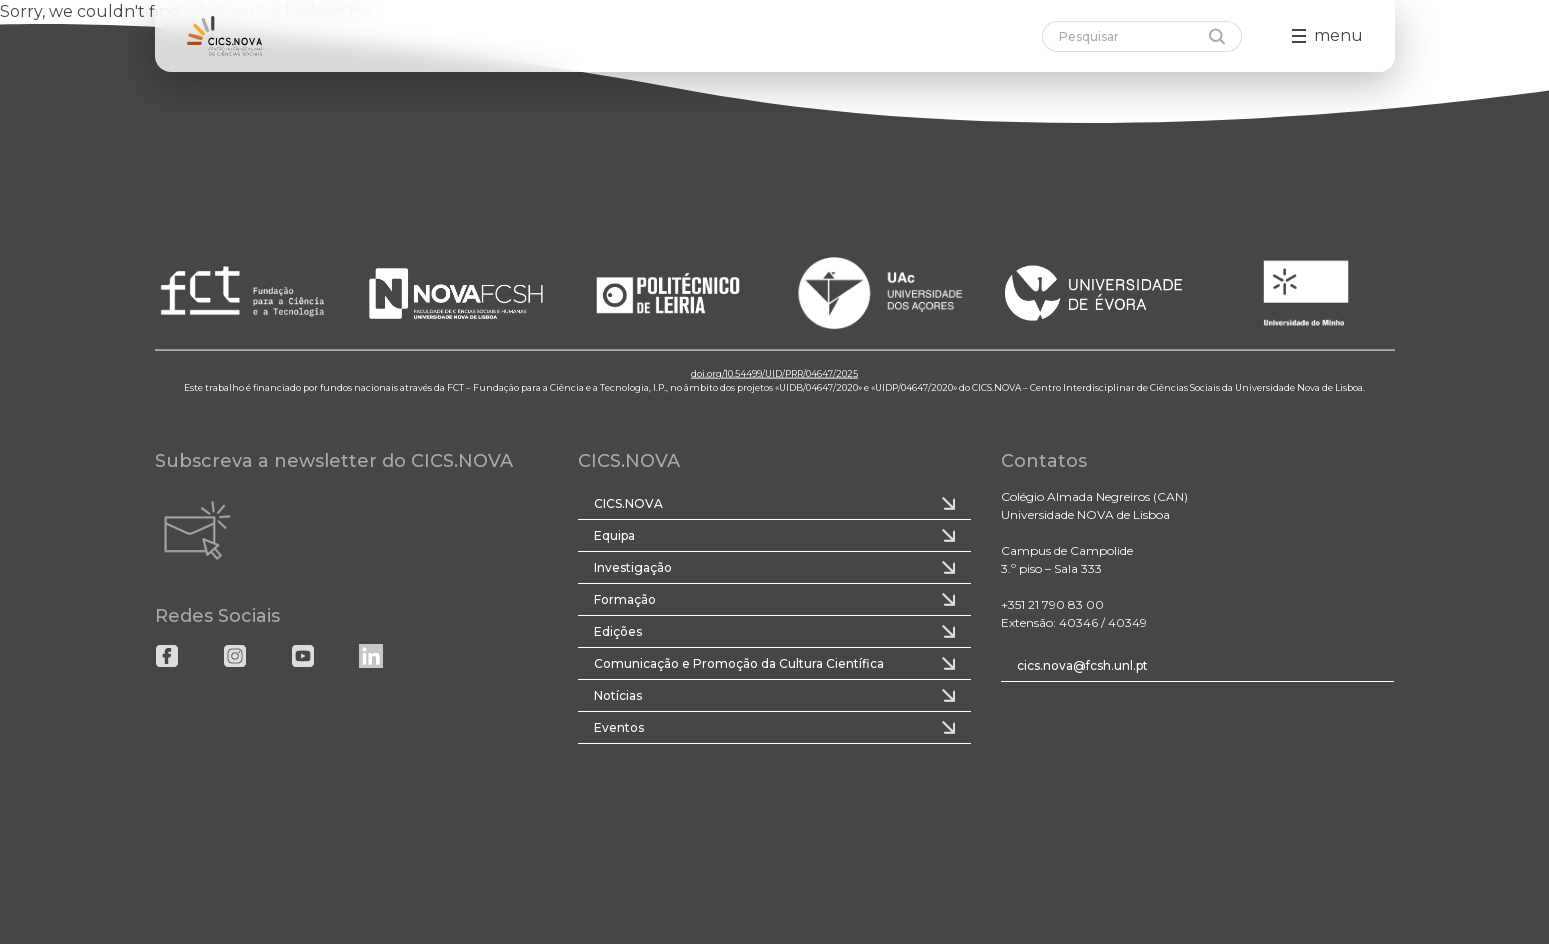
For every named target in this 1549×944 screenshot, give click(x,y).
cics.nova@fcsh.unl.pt (1082, 665)
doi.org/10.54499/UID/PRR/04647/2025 (774, 373)
